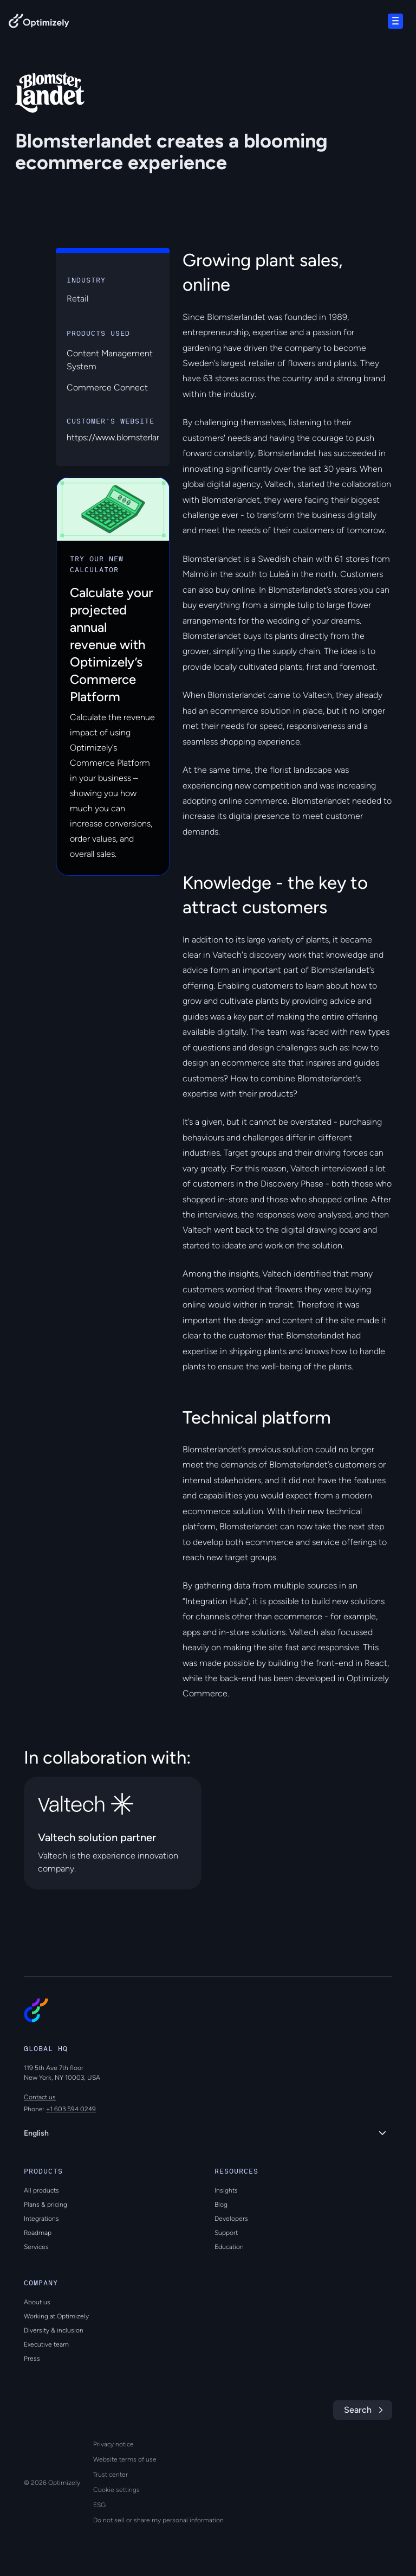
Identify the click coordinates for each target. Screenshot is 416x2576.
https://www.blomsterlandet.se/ (127, 437)
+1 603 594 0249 (71, 2109)
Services (36, 2247)
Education (229, 2247)
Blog (220, 2204)
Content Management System (110, 359)
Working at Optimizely (56, 2316)
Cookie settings (116, 2490)
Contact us (40, 2097)
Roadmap (37, 2233)
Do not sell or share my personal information (158, 2520)
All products (41, 2190)
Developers (231, 2218)
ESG (99, 2505)
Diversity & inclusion (53, 2330)
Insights (226, 2190)
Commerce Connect (107, 387)
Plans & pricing (45, 2204)
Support (226, 2233)
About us (37, 2302)
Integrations (41, 2218)
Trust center (110, 2474)
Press (32, 2358)
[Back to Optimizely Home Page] (39, 23)
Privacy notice (113, 2444)
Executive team (46, 2344)
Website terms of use (125, 2459)
